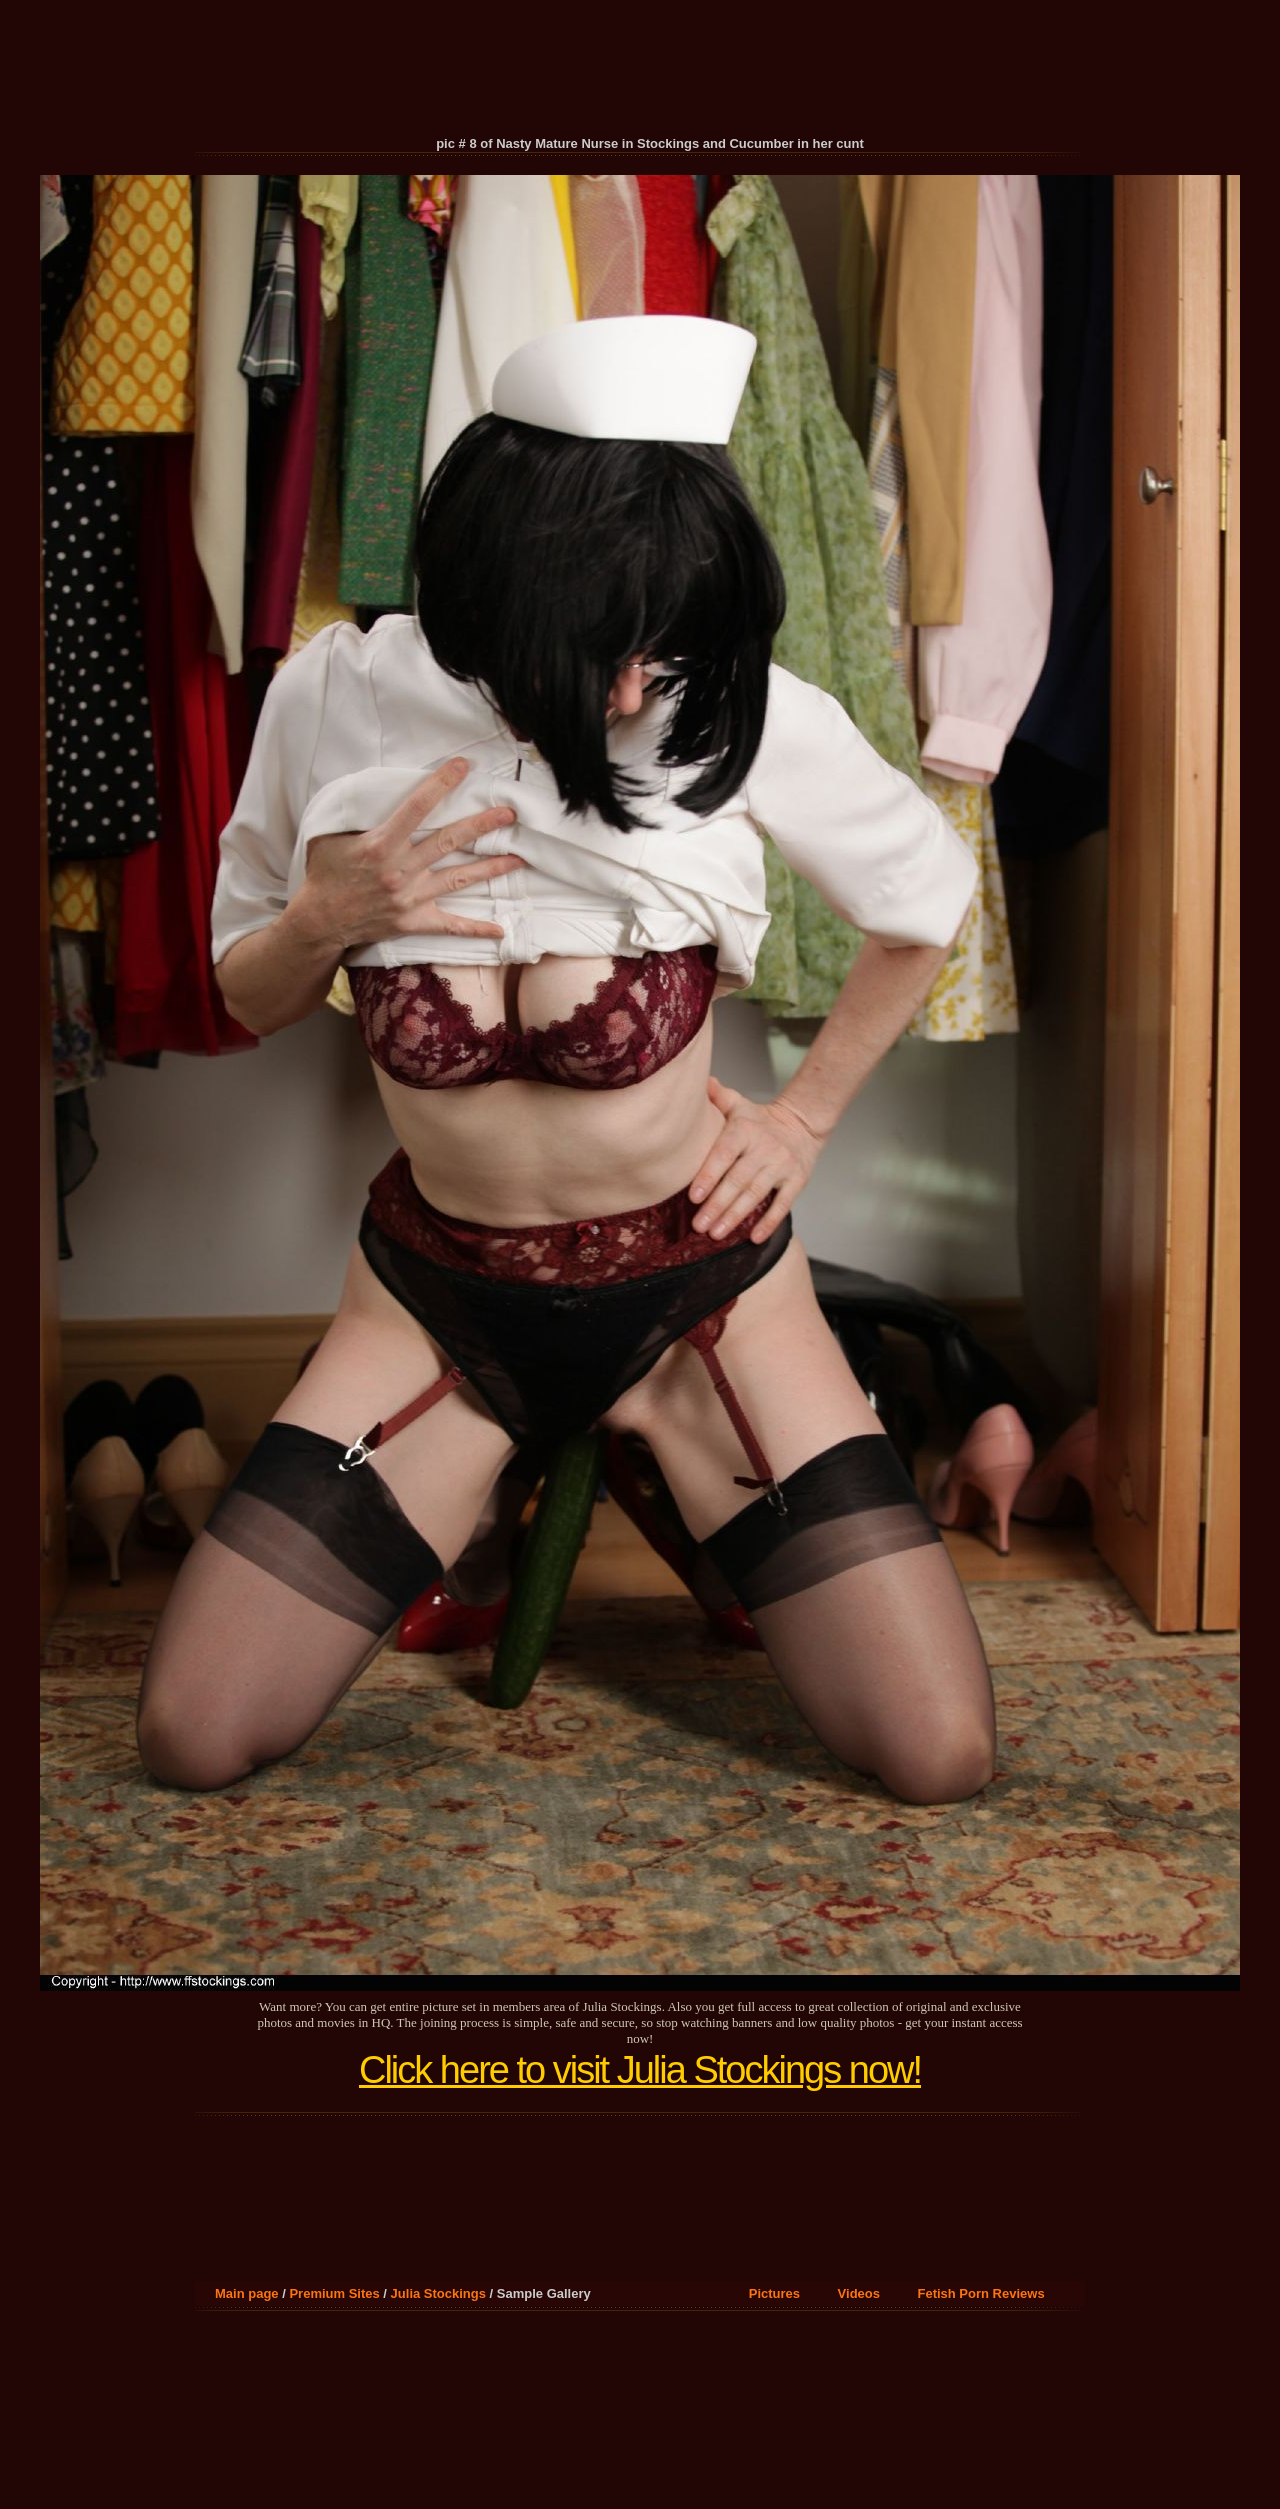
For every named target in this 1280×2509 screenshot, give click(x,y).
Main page (247, 2293)
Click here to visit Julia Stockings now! (640, 2070)
